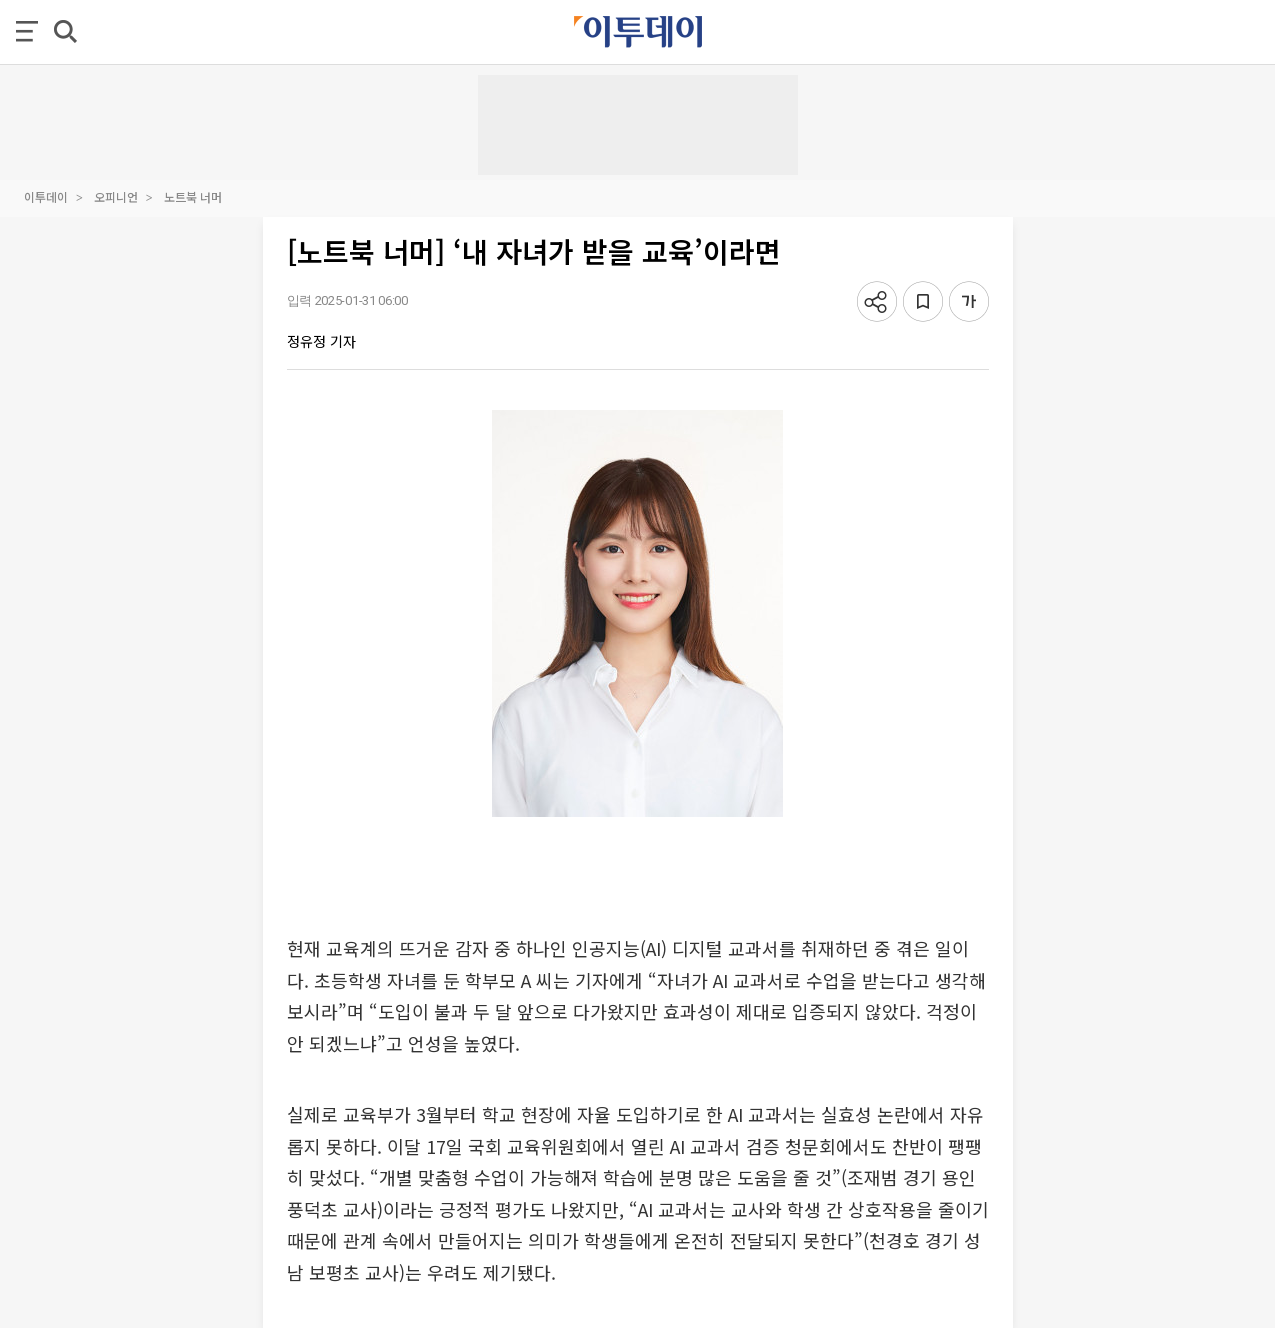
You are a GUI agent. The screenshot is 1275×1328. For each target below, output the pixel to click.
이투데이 (46, 196)
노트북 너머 (193, 196)
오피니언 (116, 196)
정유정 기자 (321, 341)
